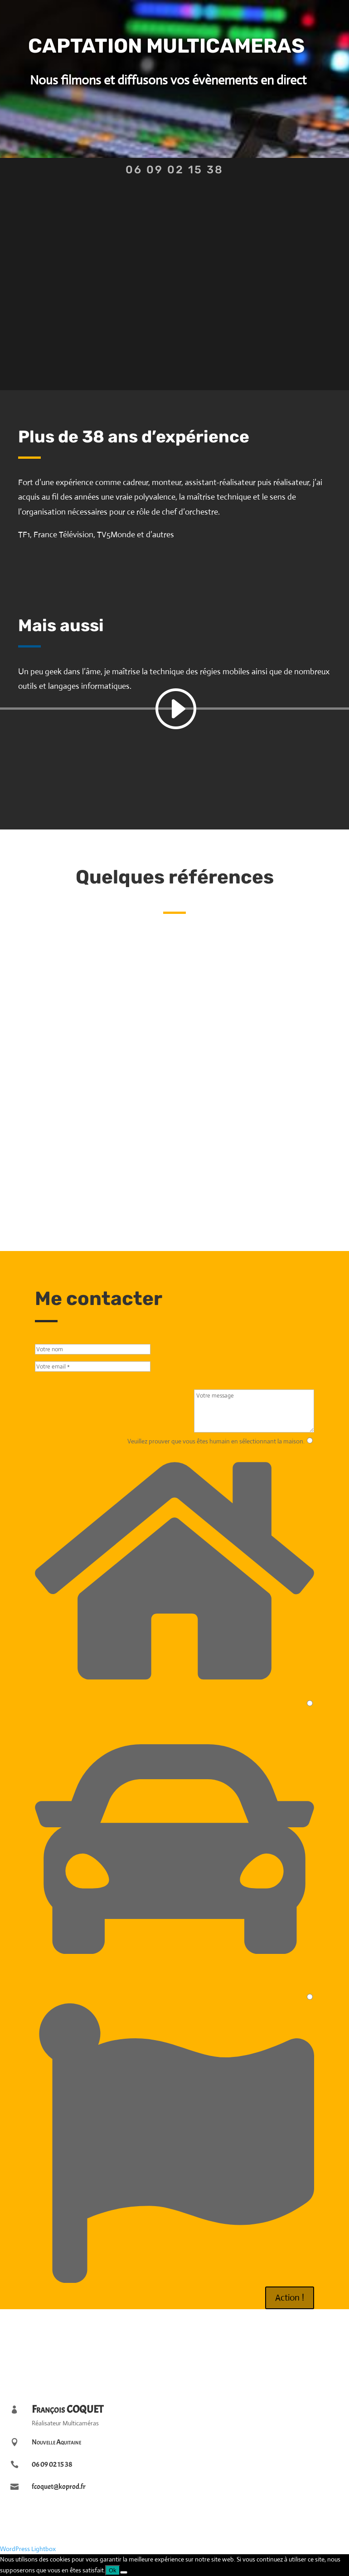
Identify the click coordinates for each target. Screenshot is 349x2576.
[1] (310, 1440)
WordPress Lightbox (28, 2549)
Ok (112, 2570)
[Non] (123, 2572)
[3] (310, 1997)
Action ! (289, 2297)
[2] (310, 1703)
